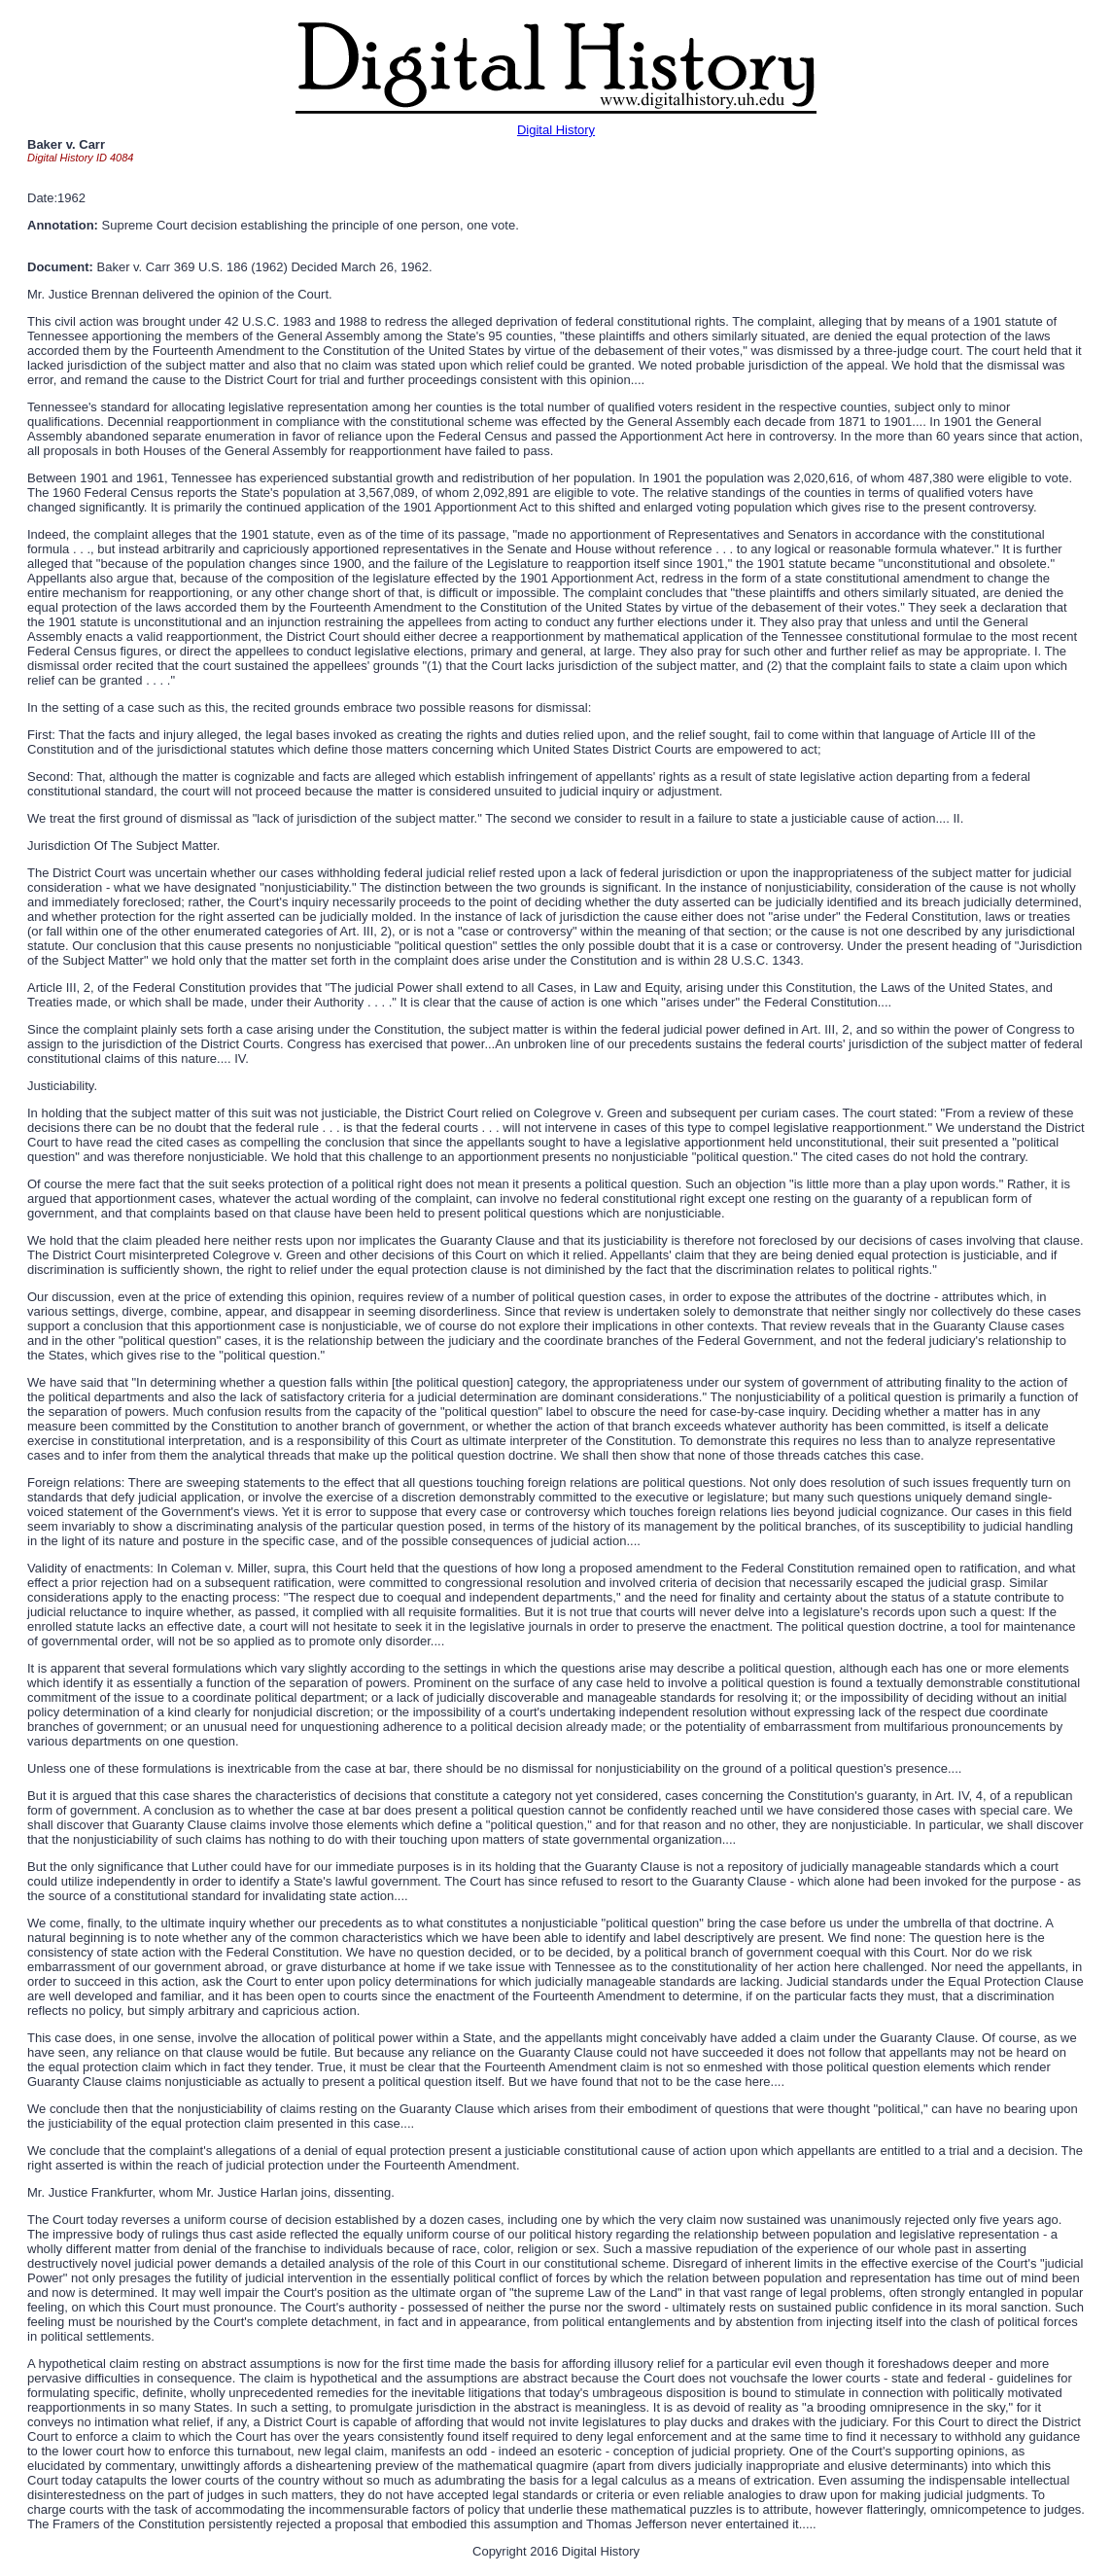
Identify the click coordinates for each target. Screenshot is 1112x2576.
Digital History (556, 130)
